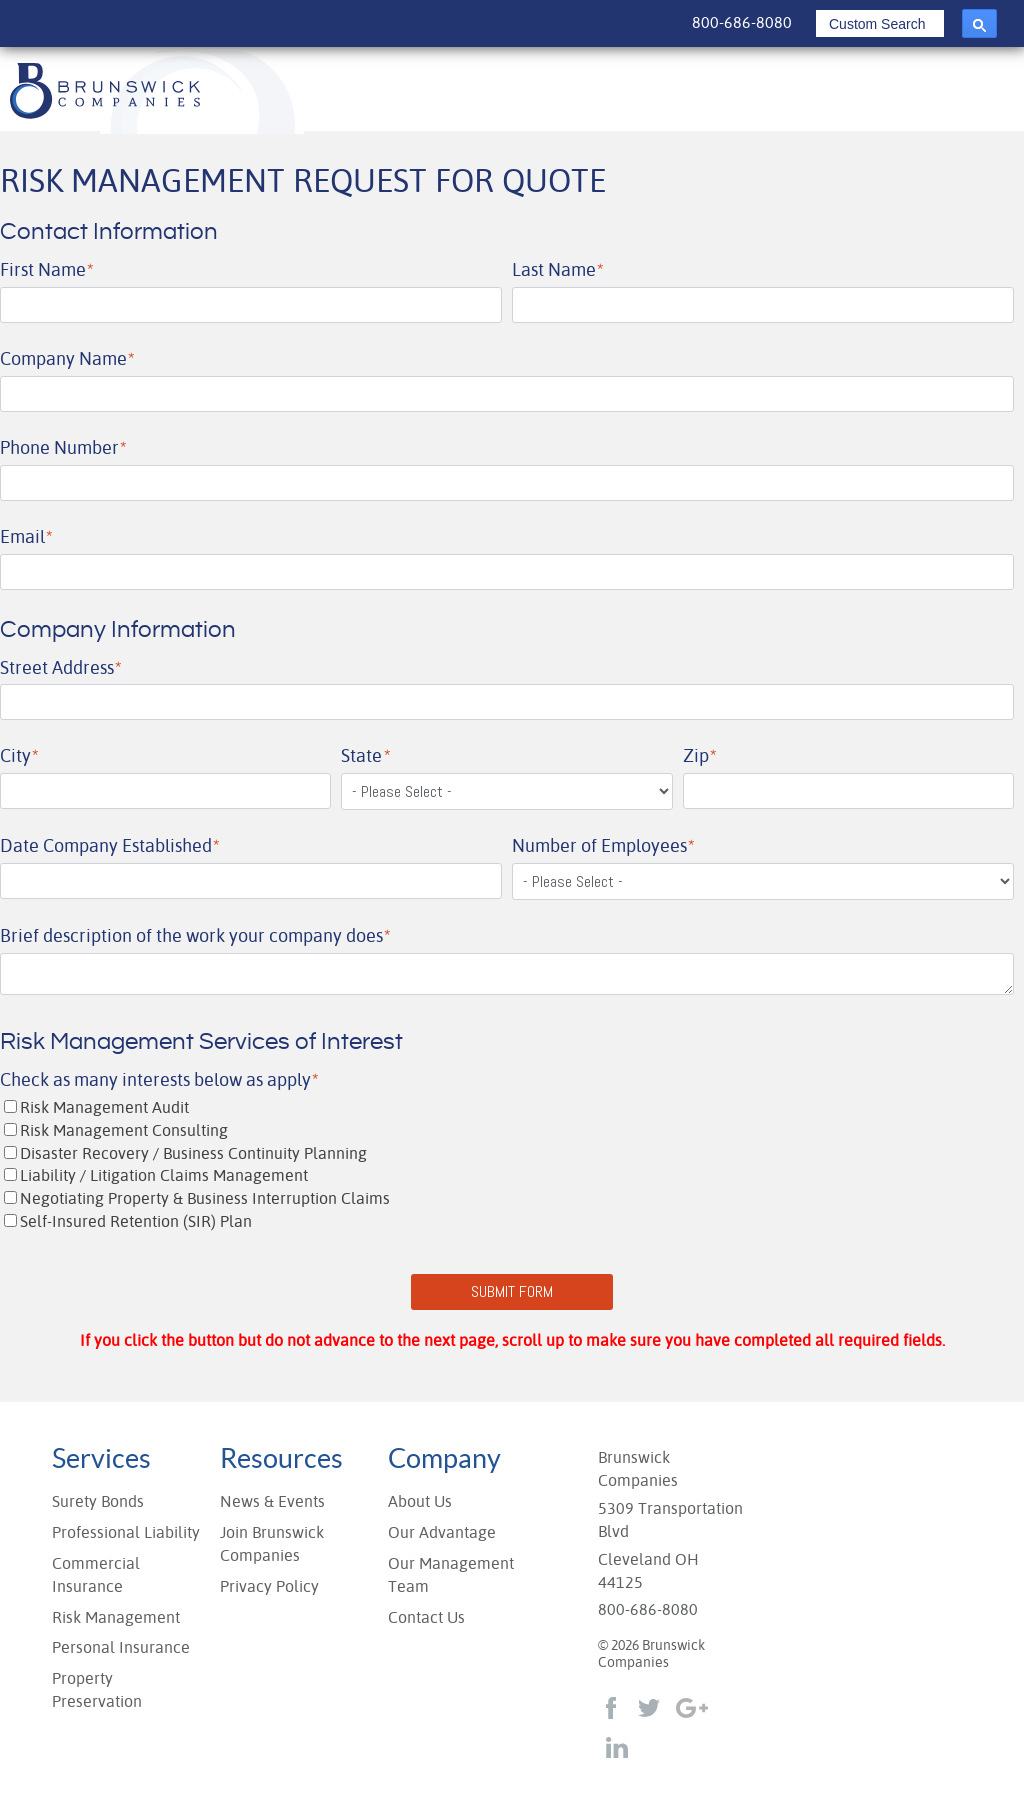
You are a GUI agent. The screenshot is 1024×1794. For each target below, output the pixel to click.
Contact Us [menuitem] (426, 1617)
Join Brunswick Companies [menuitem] (272, 1544)
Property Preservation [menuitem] (97, 1690)
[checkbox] (507, 1165)
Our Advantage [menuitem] (442, 1532)
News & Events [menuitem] (272, 1501)
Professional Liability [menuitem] (126, 1532)
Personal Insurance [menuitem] (121, 1647)
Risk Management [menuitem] (116, 1617)
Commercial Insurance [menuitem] (96, 1575)
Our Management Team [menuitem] (451, 1575)
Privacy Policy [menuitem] (269, 1586)
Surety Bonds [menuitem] (98, 1501)
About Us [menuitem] (420, 1501)
